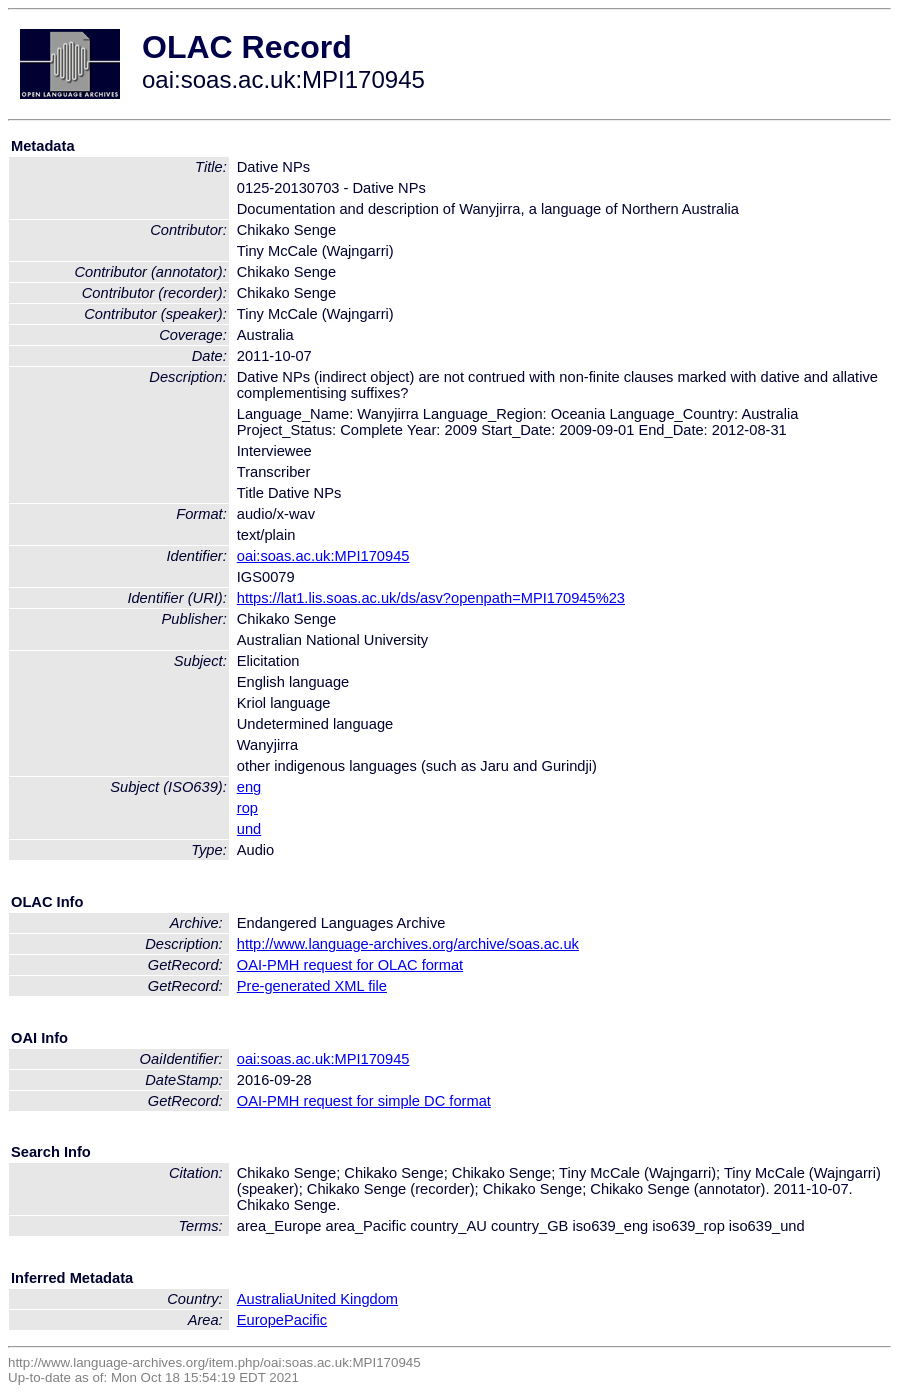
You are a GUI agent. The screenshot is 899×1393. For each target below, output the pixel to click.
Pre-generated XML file (312, 986)
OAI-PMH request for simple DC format (364, 1101)
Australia (265, 1299)
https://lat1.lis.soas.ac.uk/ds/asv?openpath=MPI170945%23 (431, 598)
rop (247, 808)
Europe (260, 1320)
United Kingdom (346, 1299)
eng (249, 787)
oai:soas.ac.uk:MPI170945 (323, 556)
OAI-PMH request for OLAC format (350, 965)
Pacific (305, 1320)
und (249, 829)
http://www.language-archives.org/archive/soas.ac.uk (408, 944)
